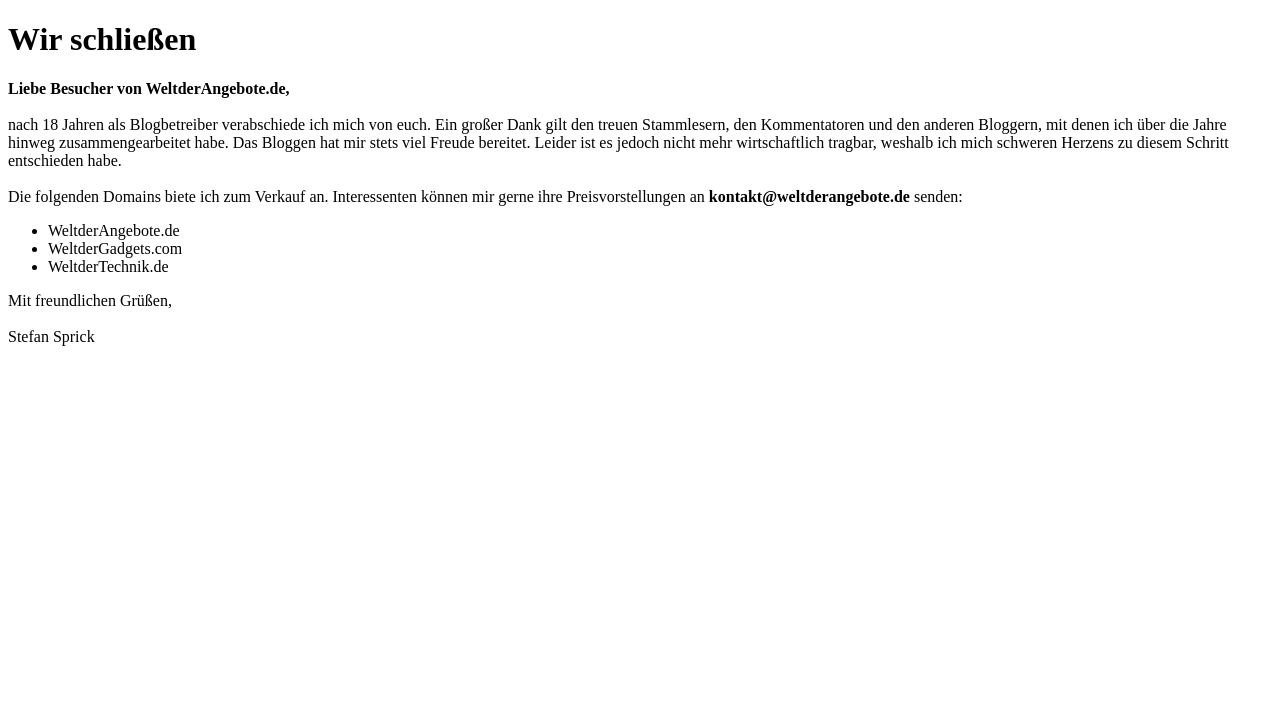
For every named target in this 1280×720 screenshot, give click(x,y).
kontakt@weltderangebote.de (809, 196)
